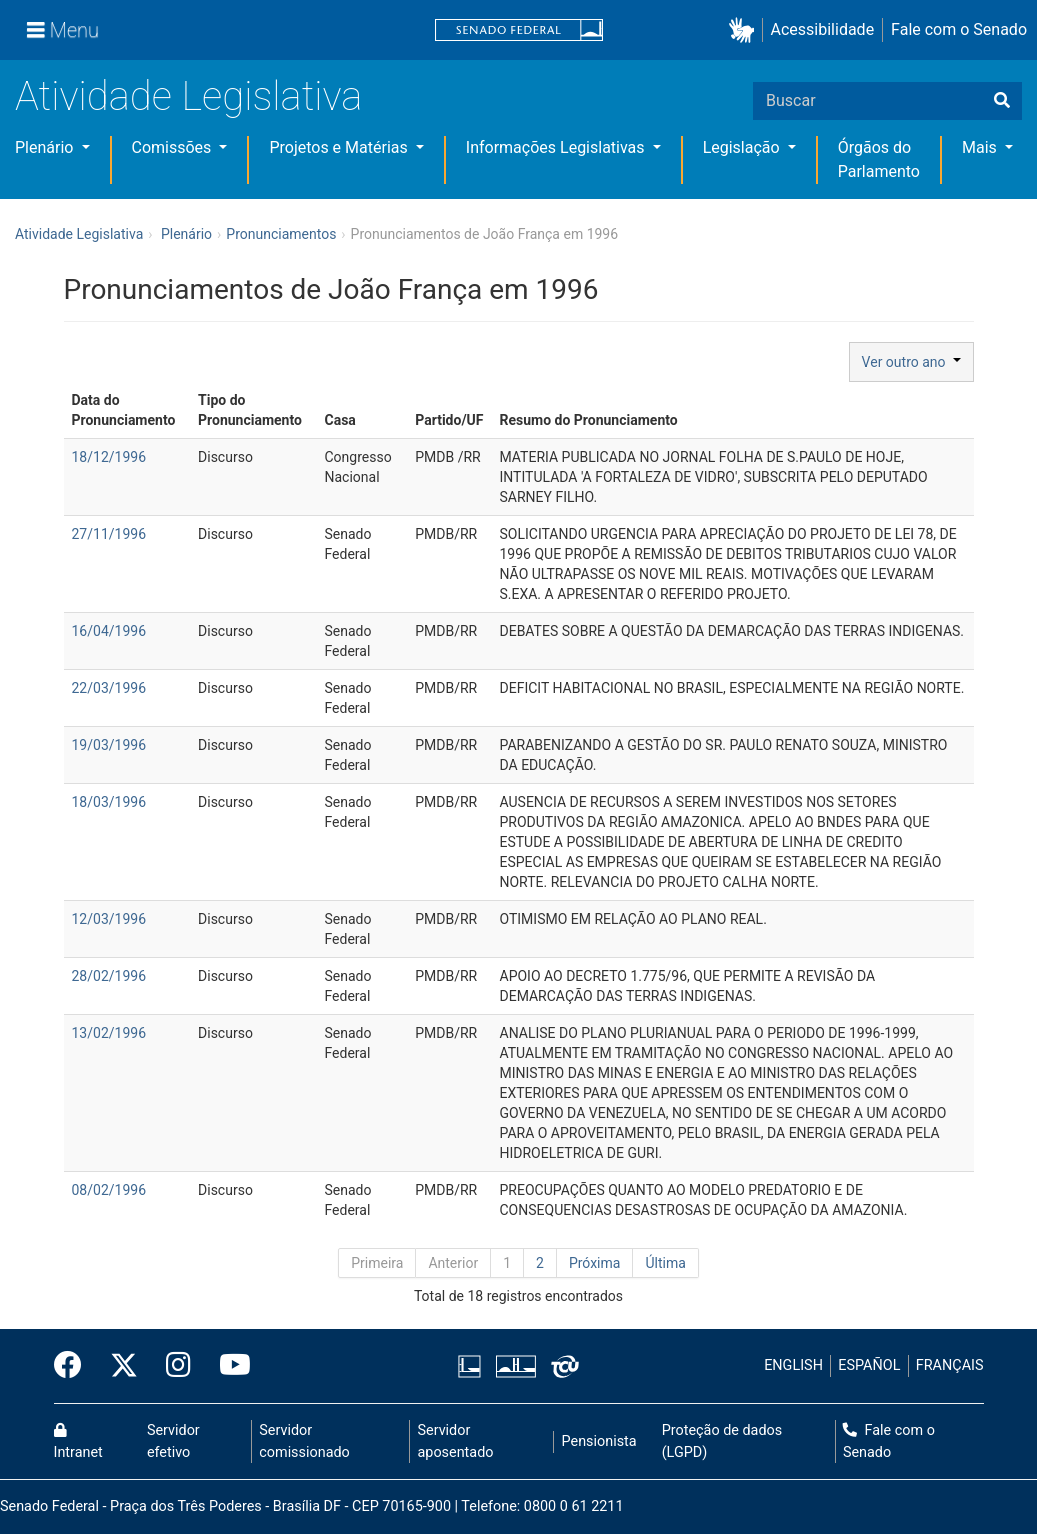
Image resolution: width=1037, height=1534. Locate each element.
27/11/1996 (109, 534)
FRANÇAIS (950, 1365)
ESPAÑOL (869, 1365)
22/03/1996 (109, 688)
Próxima (595, 1263)
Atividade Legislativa (188, 96)
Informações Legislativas (557, 147)
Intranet (78, 1442)
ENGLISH (793, 1365)
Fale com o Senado (959, 29)
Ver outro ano (911, 362)
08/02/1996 (109, 1190)
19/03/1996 (109, 745)
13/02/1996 (109, 1033)
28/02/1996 (109, 976)
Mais (981, 147)
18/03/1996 (109, 802)
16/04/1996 (109, 631)
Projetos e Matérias (340, 147)
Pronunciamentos (281, 234)
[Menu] (63, 30)
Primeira (377, 1263)
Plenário (46, 147)
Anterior (453, 1263)
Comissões (174, 147)
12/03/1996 (109, 919)
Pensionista (599, 1441)
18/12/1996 (109, 457)
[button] (745, 30)
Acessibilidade (823, 29)
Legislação (743, 147)
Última (665, 1263)
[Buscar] (1002, 101)
